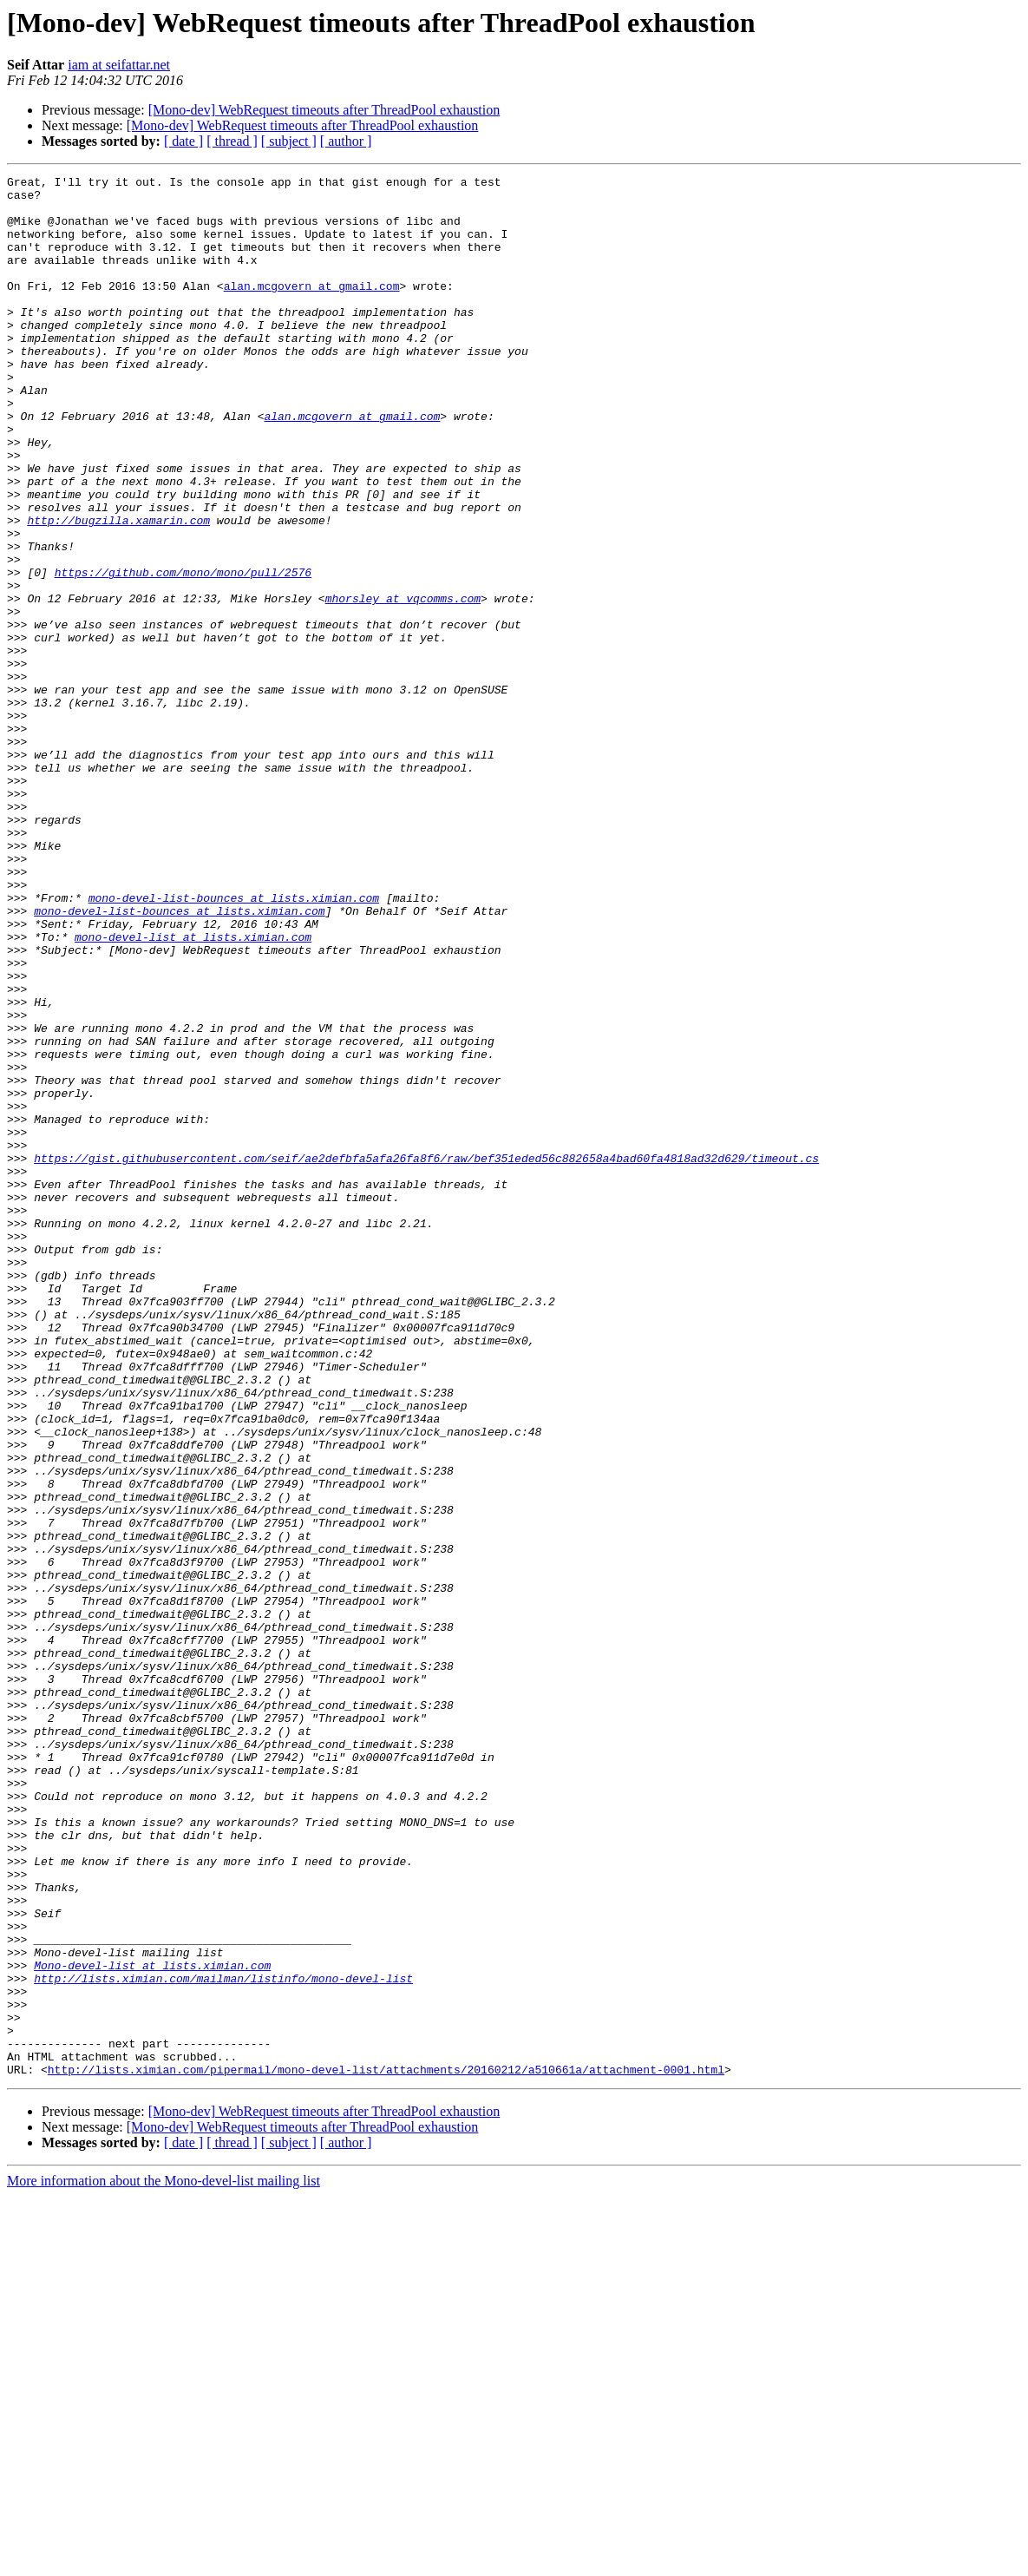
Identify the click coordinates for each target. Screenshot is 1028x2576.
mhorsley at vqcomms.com (403, 684)
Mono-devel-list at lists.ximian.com (152, 2324)
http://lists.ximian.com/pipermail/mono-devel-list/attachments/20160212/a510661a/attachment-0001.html (386, 2449)
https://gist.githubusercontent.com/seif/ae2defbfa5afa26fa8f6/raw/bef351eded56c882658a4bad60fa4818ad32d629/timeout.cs (426, 1356)
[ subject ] (289, 141)
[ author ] (346, 141)
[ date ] (183, 141)
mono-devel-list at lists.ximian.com (193, 1090)
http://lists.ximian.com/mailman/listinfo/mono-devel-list (223, 2340)
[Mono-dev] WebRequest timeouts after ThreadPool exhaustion (324, 109)
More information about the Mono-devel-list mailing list (163, 2560)
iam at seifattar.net (119, 64)
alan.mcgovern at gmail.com (312, 309)
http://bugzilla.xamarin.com (118, 590)
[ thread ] (232, 141)
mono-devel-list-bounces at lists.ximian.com (233, 1043)
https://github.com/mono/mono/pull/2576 (183, 652)
